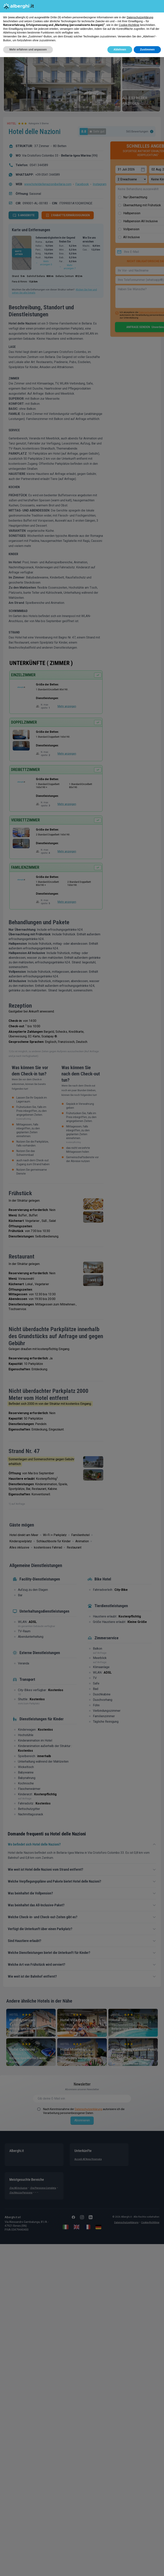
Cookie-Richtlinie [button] (129, 24)
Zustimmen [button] (147, 49)
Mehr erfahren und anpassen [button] (28, 49)
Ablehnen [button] (120, 49)
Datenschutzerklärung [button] (140, 17)
